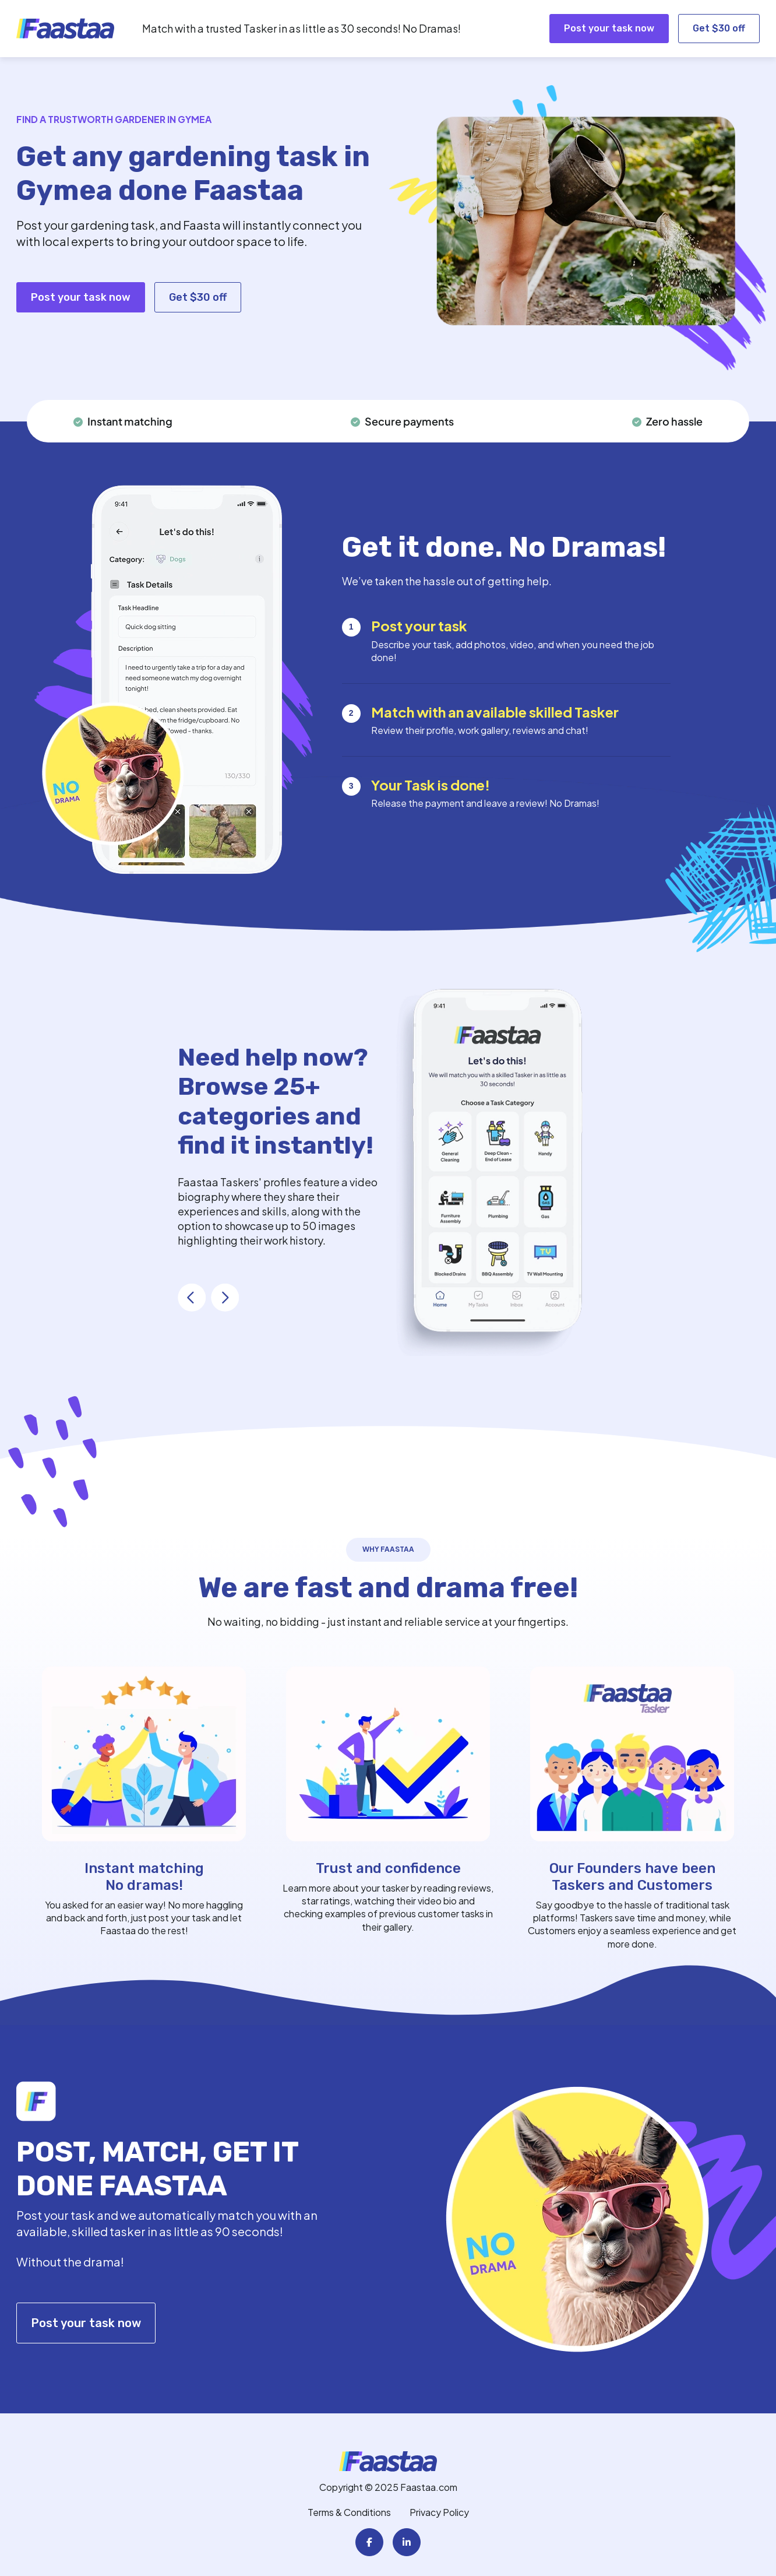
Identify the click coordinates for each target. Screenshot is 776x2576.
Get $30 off (719, 28)
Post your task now (609, 28)
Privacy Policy (439, 2512)
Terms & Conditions (349, 2512)
